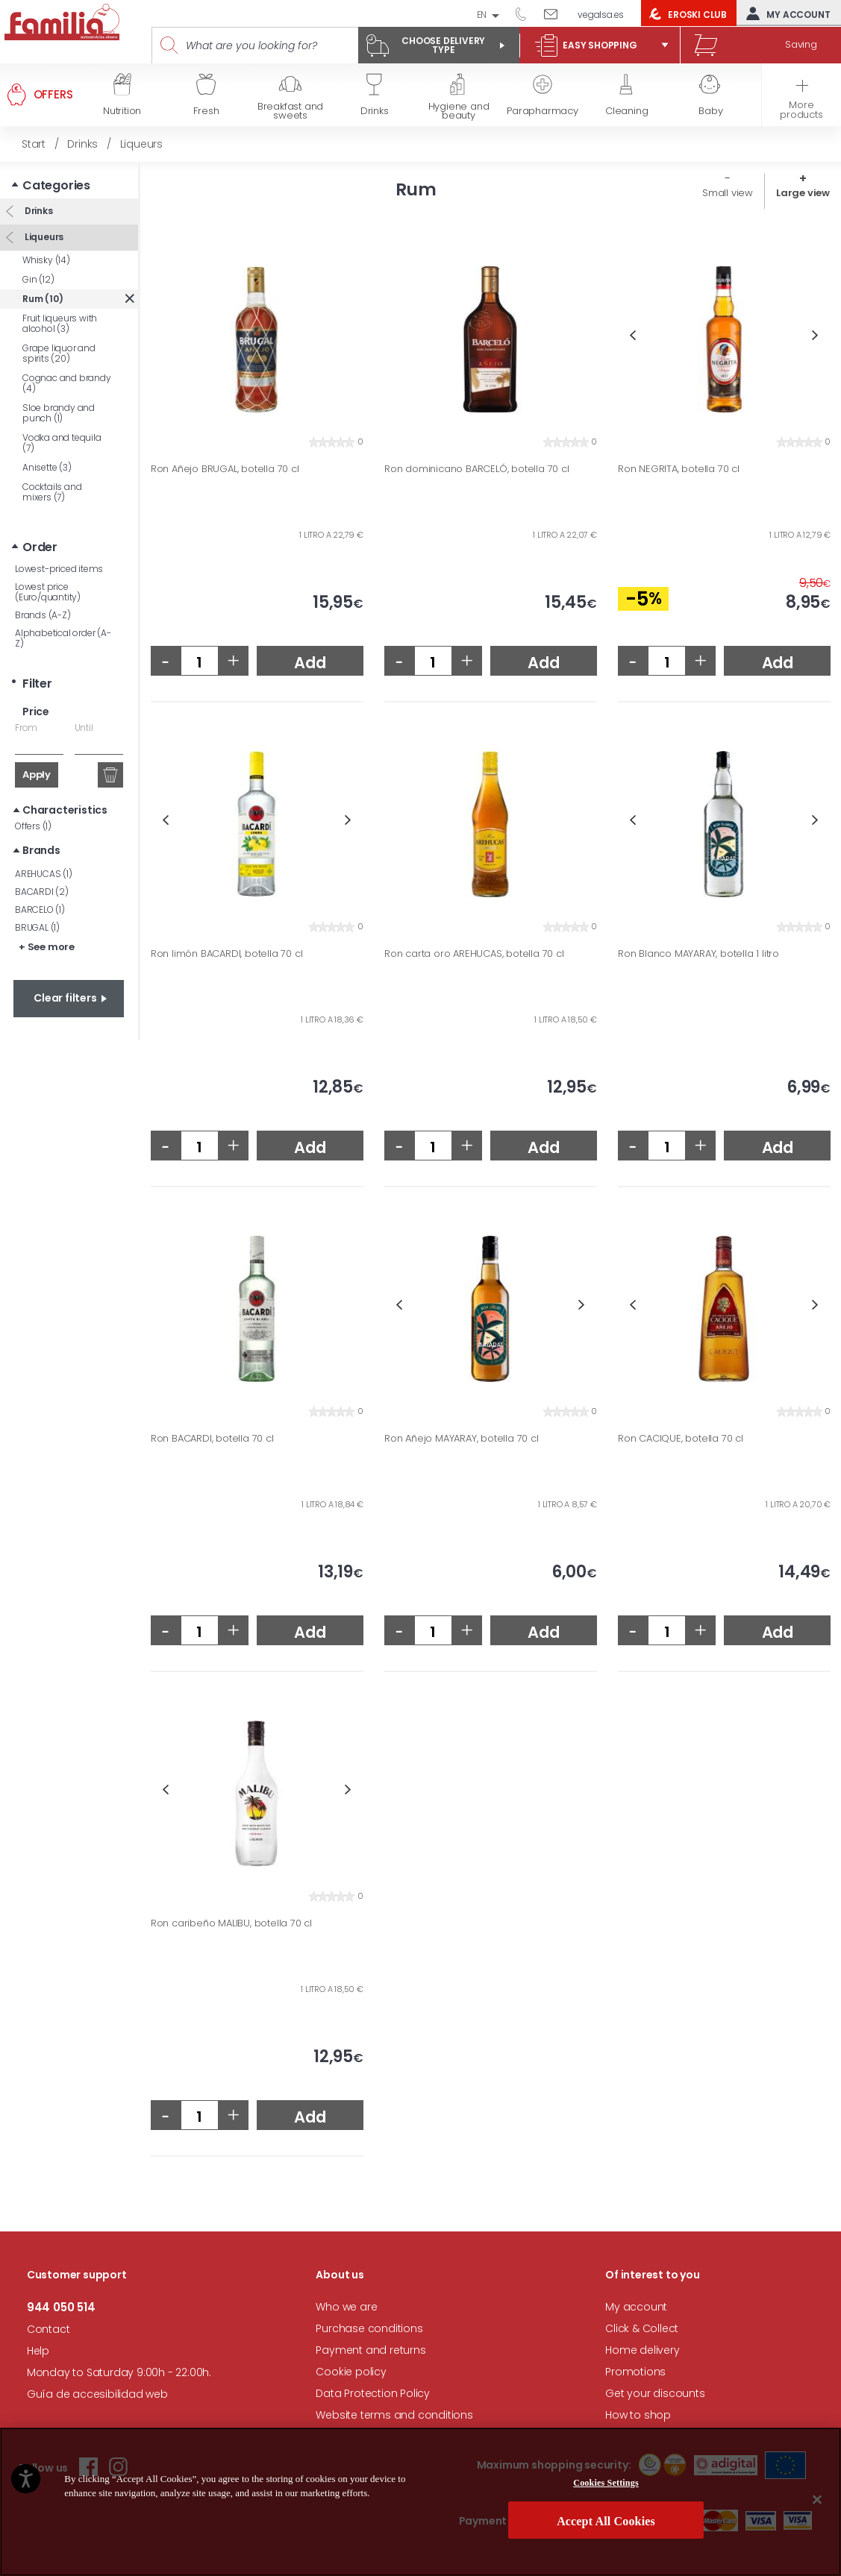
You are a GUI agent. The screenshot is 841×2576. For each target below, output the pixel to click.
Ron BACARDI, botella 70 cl (212, 1438)
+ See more (47, 947)
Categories (56, 185)
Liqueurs (42, 236)
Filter (37, 683)
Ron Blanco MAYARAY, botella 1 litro (698, 954)
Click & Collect (641, 2328)
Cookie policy (351, 2371)
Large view (803, 193)
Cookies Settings (606, 2483)
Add (309, 662)
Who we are (346, 2306)
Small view (727, 193)
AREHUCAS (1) (43, 873)
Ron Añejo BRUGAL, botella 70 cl (225, 469)
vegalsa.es (601, 14)
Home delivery (642, 2350)
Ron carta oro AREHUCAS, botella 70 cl (474, 954)
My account (785, 13)
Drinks (37, 210)
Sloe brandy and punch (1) (58, 412)
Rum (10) (42, 298)
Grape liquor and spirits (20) (59, 353)
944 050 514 (526, 13)
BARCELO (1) (40, 909)
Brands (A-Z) (43, 615)
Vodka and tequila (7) (61, 442)
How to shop (638, 2414)
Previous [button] (632, 335)
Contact (48, 2329)
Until (84, 727)
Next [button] (815, 335)
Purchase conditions (369, 2328)
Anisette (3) (47, 467)
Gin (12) (38, 279)
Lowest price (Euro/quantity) (48, 591)
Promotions (635, 2371)
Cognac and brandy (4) (66, 383)
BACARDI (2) (42, 891)
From (26, 727)
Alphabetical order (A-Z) (63, 638)
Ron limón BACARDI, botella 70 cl (227, 954)
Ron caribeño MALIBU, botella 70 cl (231, 1923)
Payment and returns (370, 2350)
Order (39, 547)
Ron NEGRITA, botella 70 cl (679, 469)
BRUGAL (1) (37, 927)
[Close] (817, 2499)
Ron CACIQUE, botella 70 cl (680, 1438)
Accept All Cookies (606, 2521)
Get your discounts (654, 2393)
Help (38, 2350)
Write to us (556, 13)
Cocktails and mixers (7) (51, 491)
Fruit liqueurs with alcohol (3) (59, 323)
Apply (36, 774)
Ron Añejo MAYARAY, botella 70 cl (461, 1438)
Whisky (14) (46, 260)
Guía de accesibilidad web (97, 2394)
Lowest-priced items (59, 568)
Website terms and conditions (394, 2414)
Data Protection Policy (373, 2393)
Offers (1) (33, 826)
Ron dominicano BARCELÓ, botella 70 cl (476, 469)
